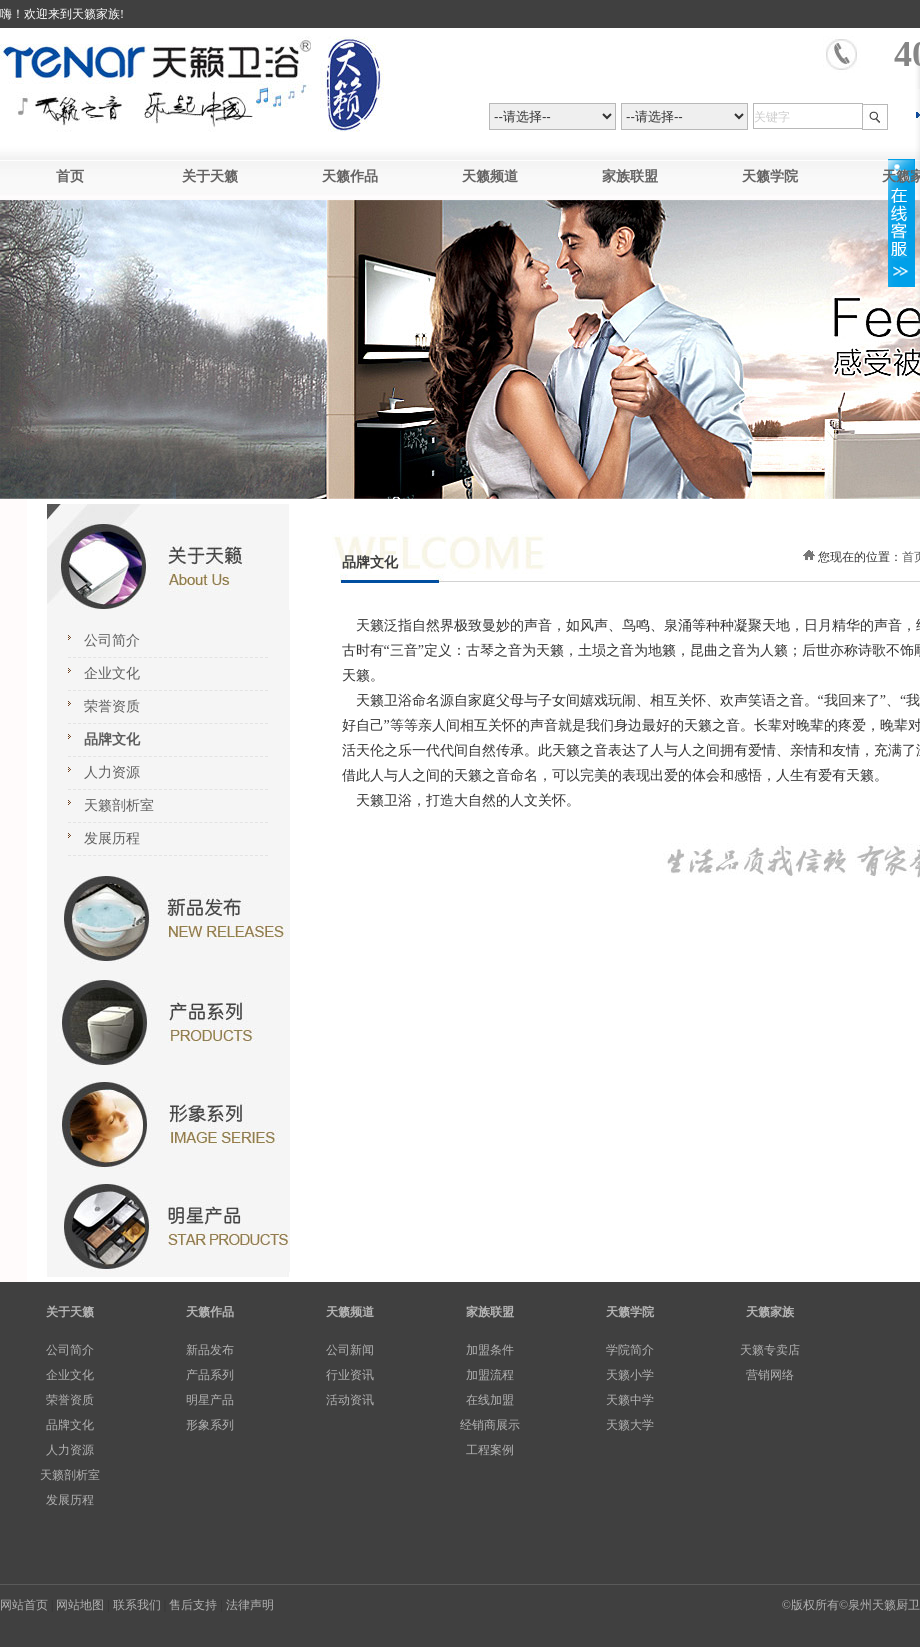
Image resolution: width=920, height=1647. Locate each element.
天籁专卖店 (770, 1350)
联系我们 (137, 1605)
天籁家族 (770, 1312)
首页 (70, 176)
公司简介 (112, 640)
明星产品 (210, 1400)
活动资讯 (350, 1400)
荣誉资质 (112, 706)
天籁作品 (350, 176)
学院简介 (630, 1350)
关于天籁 (210, 176)
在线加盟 (490, 1400)
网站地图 (80, 1605)
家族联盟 (630, 176)
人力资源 (112, 772)
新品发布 (210, 1350)
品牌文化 (112, 739)
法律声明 (250, 1605)
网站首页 (24, 1605)
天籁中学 (630, 1400)
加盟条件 (490, 1350)
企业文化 (112, 673)
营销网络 (770, 1375)
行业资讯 (350, 1375)
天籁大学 (630, 1425)
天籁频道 (490, 176)
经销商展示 (490, 1425)
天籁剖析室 (119, 805)
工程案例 (490, 1450)
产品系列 (210, 1375)
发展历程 (112, 838)
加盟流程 (490, 1375)
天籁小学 (630, 1375)
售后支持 (193, 1605)
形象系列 (210, 1425)
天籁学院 (770, 176)
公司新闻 (350, 1350)
